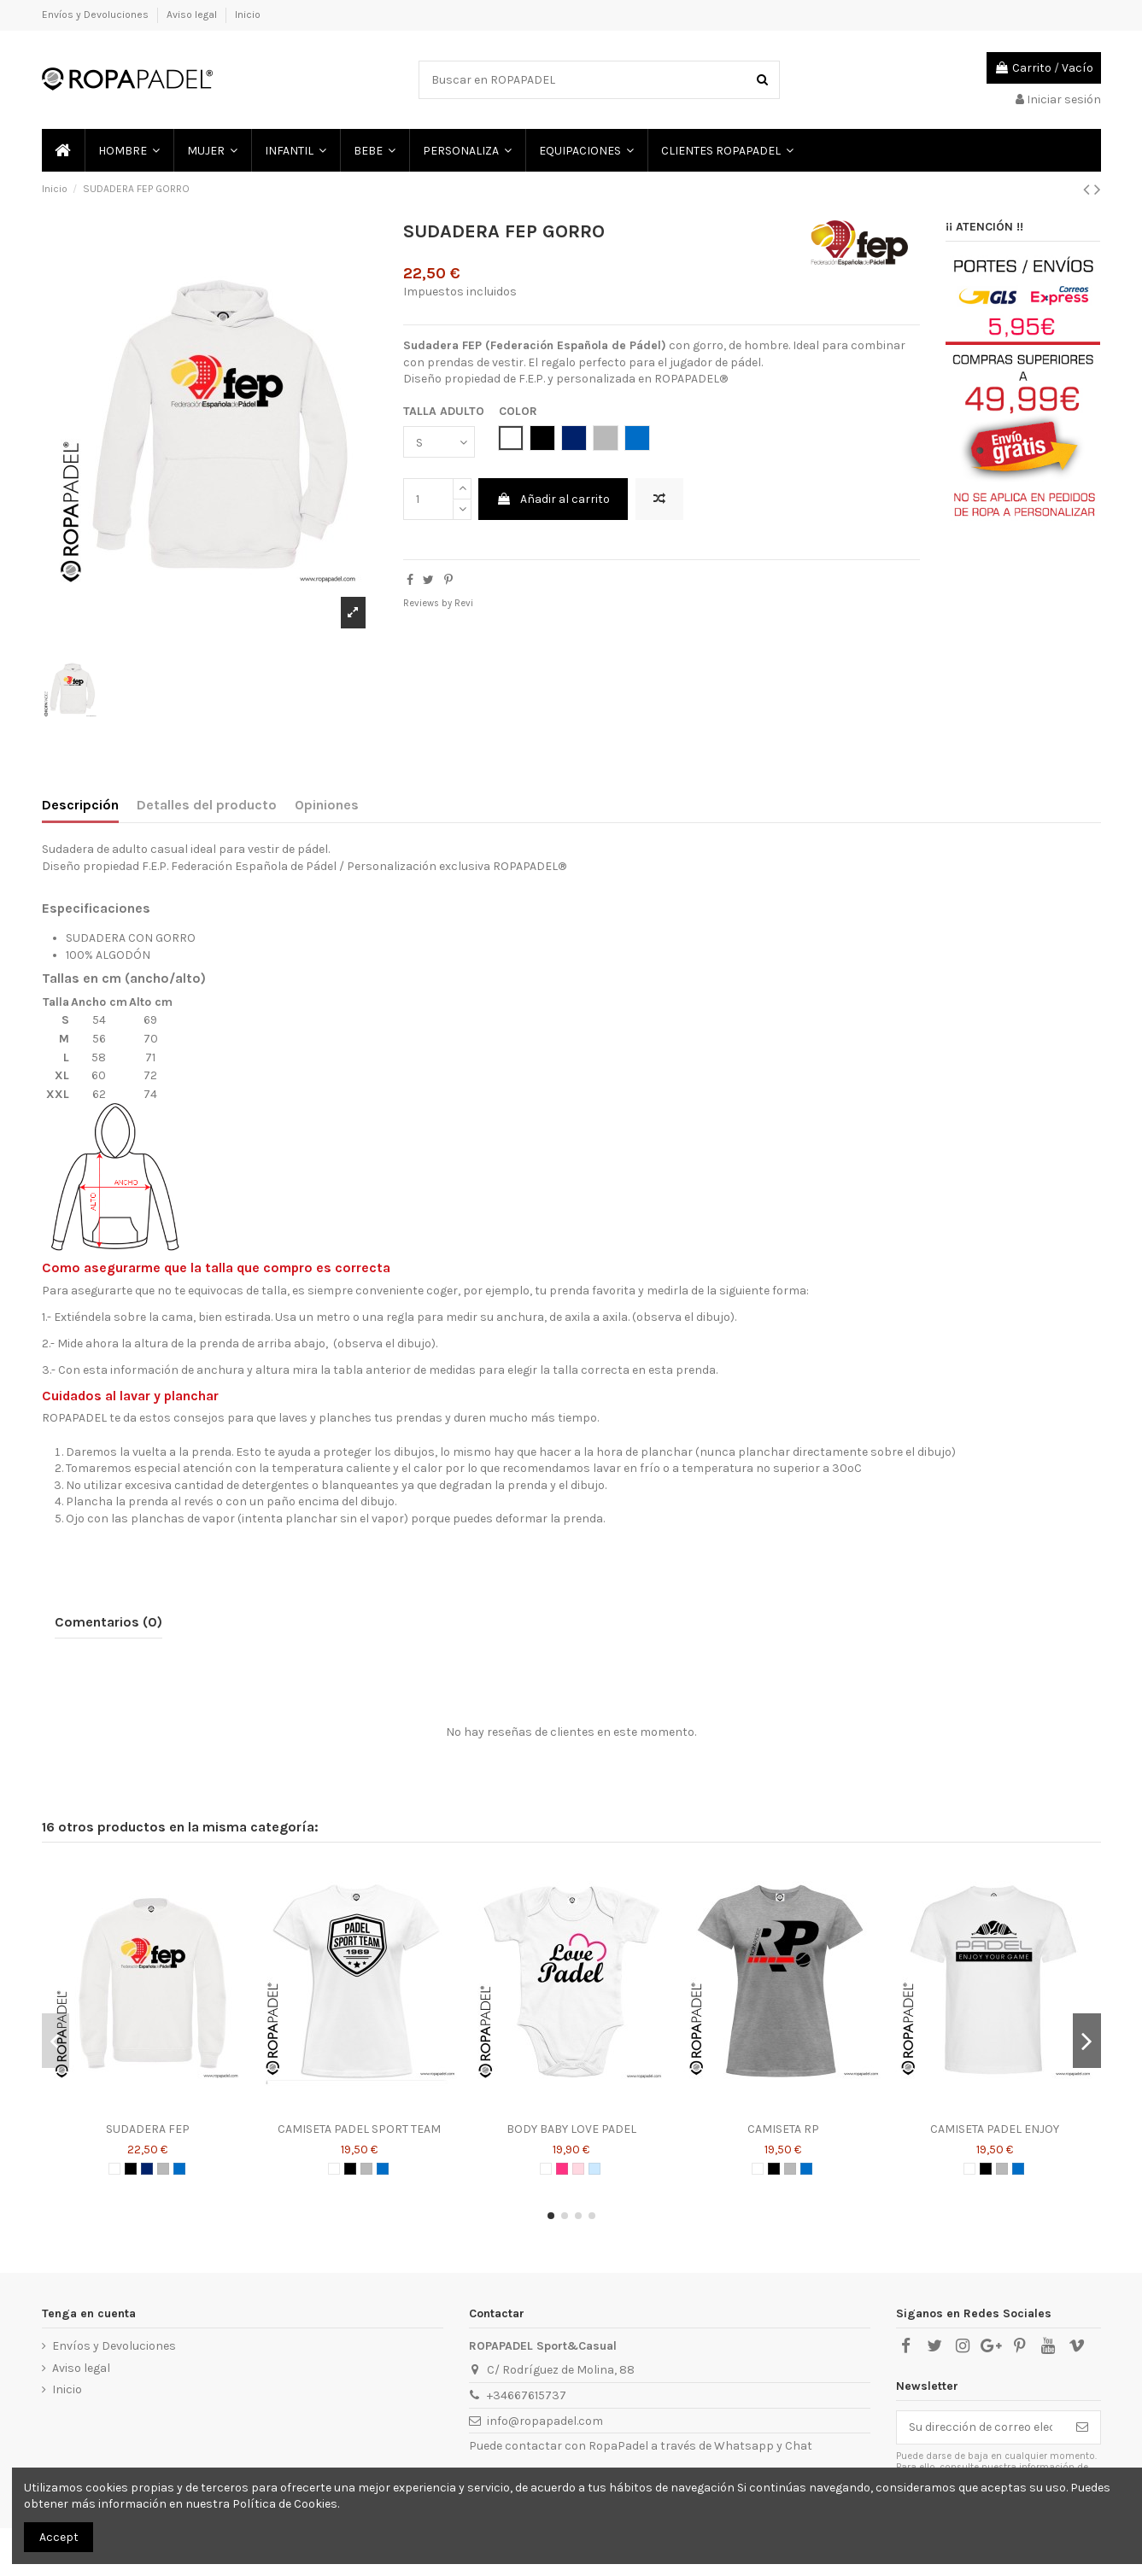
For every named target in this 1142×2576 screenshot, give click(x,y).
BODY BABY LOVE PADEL (571, 2129)
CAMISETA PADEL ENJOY (994, 2129)
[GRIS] (163, 2169)
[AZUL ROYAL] (179, 2169)
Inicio (248, 14)
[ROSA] (578, 2169)
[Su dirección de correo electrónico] (980, 2427)
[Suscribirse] (1082, 2427)
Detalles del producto (207, 805)
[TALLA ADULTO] (439, 442)
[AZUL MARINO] (147, 2169)
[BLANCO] (114, 2169)
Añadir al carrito (553, 499)
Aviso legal (193, 14)
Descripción (80, 805)
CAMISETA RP (783, 2129)
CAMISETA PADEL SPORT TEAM (359, 2129)
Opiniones (327, 805)
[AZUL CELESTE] (594, 2169)
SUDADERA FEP (148, 2129)
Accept (59, 2537)
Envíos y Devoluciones (96, 14)
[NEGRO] (131, 2169)
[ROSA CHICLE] (562, 2169)
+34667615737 (526, 2395)
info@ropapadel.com (545, 2421)
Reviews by (438, 603)
